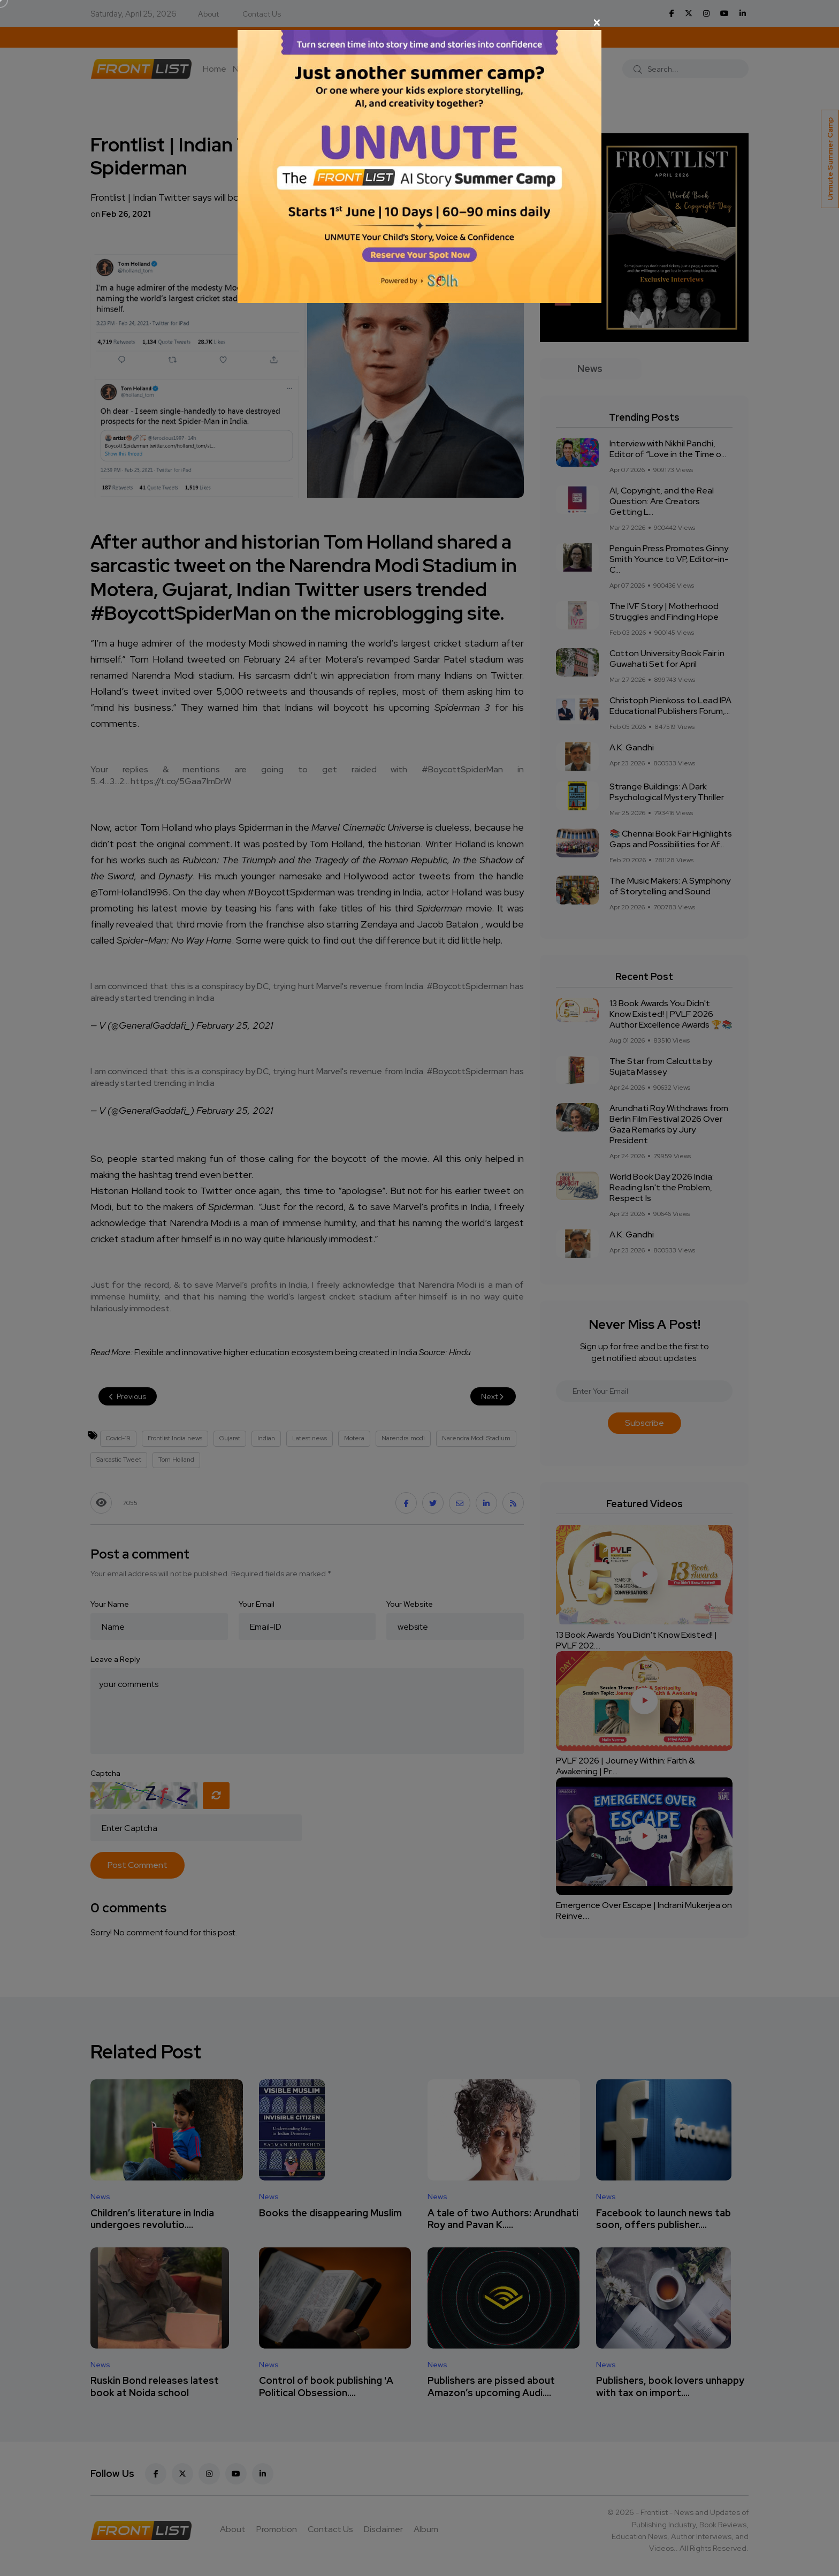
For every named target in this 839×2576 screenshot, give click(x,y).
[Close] (419, 22)
